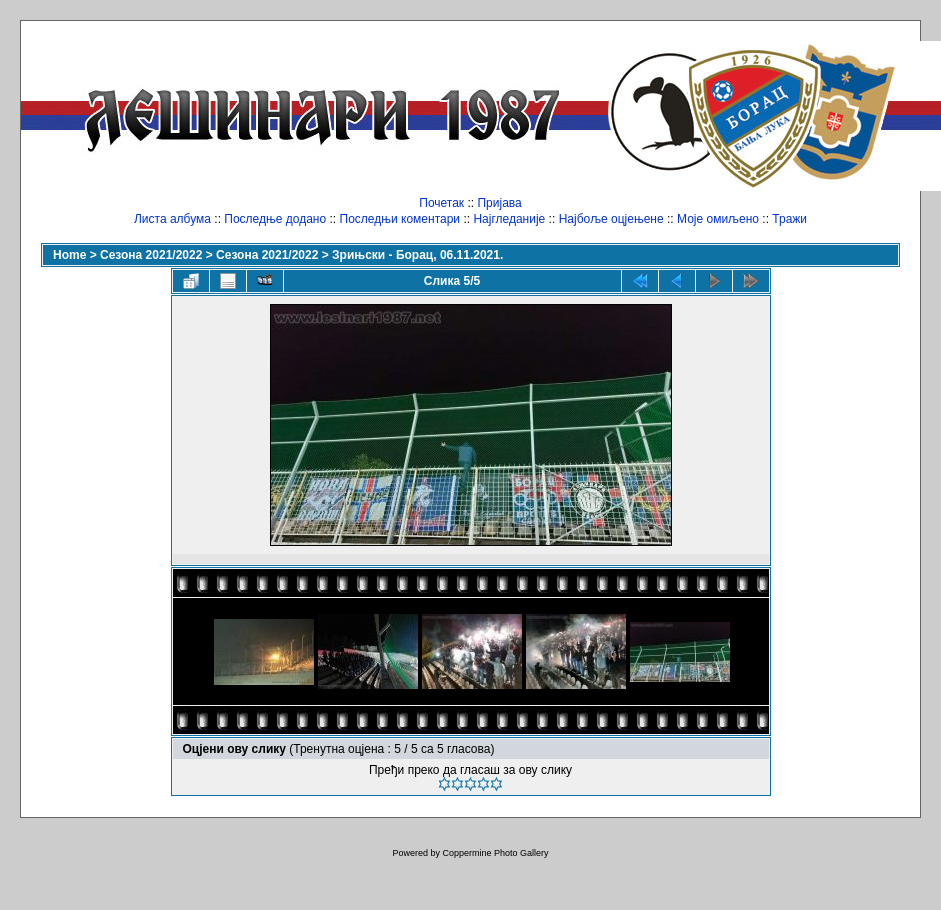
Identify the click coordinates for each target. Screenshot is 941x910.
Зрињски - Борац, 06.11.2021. (417, 255)
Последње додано (275, 219)
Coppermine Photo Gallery (495, 853)
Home (69, 255)
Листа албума (172, 219)
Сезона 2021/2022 (151, 255)
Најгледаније (509, 219)
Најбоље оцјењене (611, 219)
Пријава (499, 203)
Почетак (441, 203)
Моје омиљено (718, 219)
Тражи (789, 219)
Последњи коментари (400, 219)
